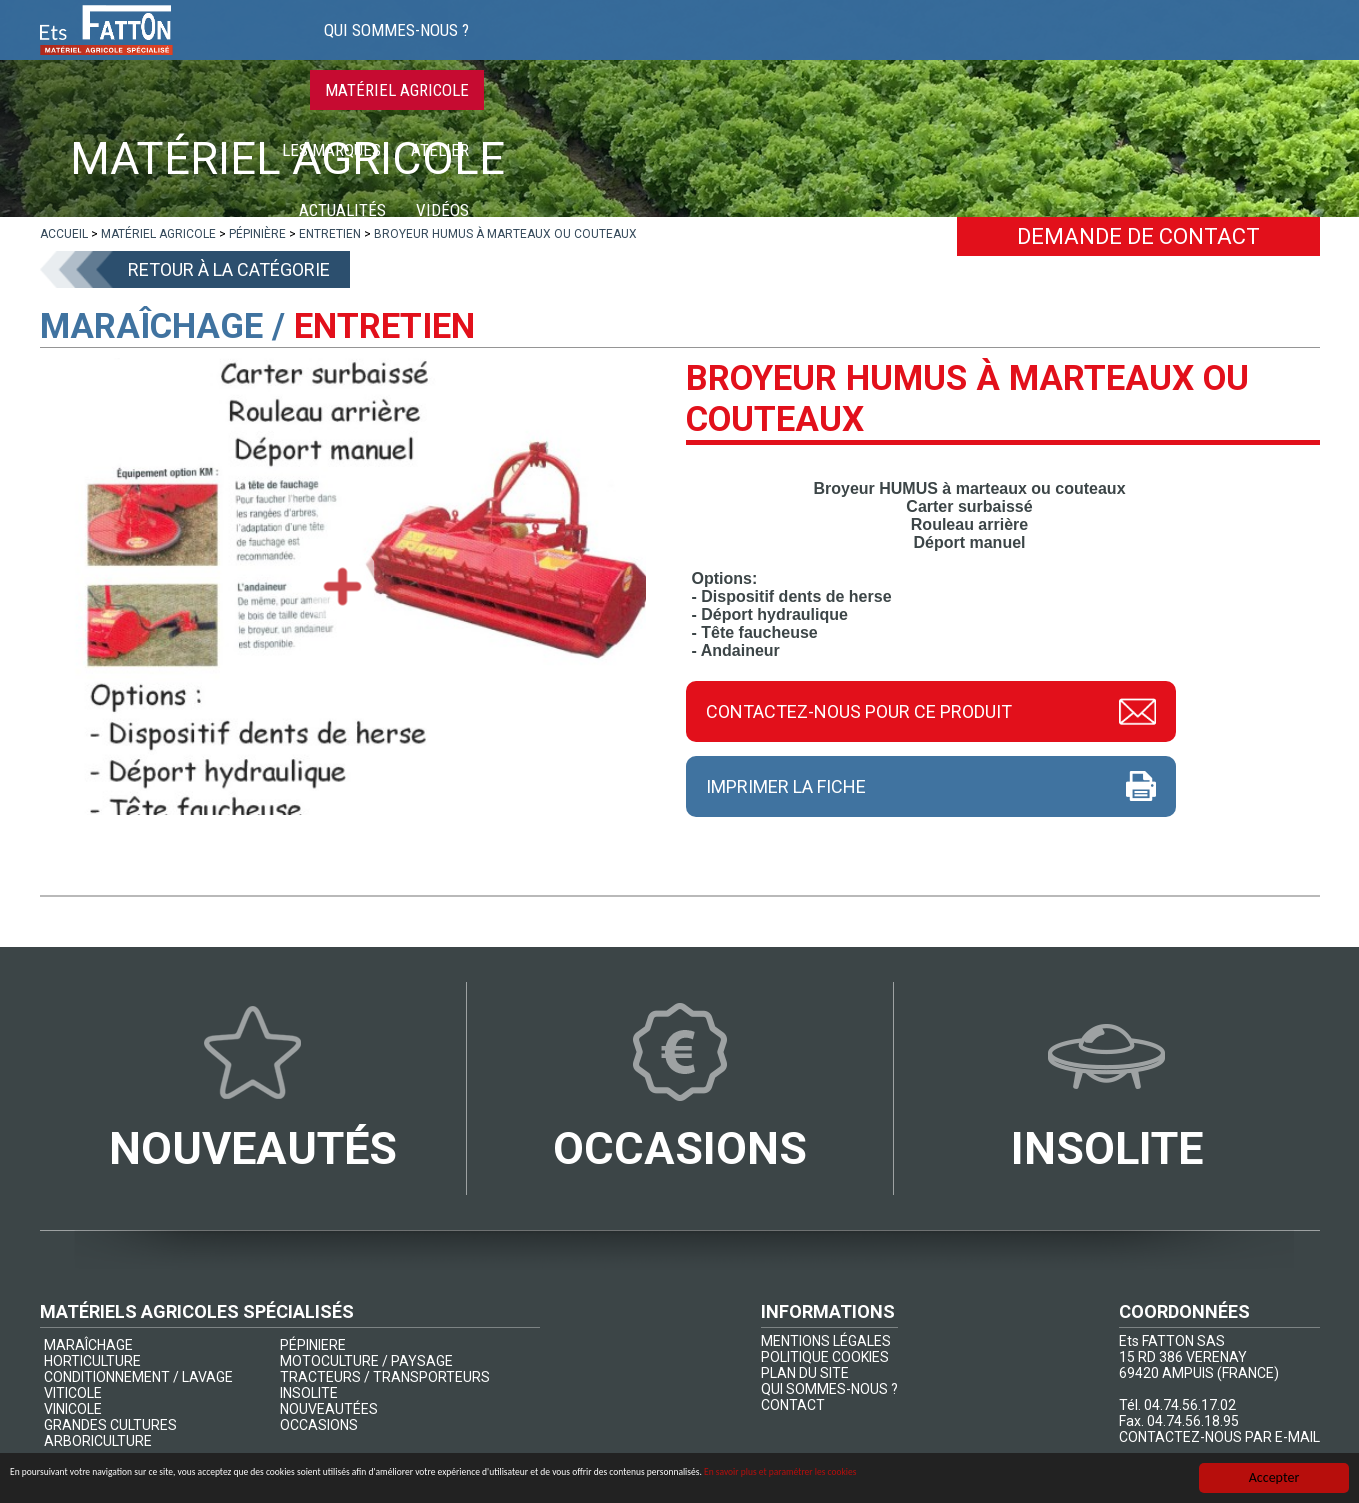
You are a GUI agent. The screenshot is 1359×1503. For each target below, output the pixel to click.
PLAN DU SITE (805, 1373)
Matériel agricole (721, 50)
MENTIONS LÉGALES (826, 1341)
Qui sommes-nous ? (546, 50)
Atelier (981, 50)
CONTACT (793, 1405)
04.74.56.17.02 (1190, 1405)
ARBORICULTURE (98, 1441)
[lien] (64, 234)
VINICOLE (73, 1409)
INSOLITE (309, 1393)
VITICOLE (73, 1393)
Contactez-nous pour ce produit (859, 710)
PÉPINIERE (313, 1345)
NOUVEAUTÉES (329, 1409)
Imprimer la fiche (786, 786)
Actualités (1083, 50)
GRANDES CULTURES (110, 1425)
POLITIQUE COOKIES (825, 1357)
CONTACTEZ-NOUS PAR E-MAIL (1219, 1437)
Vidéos (1183, 50)
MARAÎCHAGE (88, 1345)
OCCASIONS (319, 1425)
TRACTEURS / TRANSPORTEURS (385, 1377)
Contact (1272, 50)
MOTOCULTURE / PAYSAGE (366, 1361)
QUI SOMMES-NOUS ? (829, 1389)
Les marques (872, 50)
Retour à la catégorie (229, 269)
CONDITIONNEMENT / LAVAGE (138, 1377)
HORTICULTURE (92, 1361)
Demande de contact (1138, 236)
